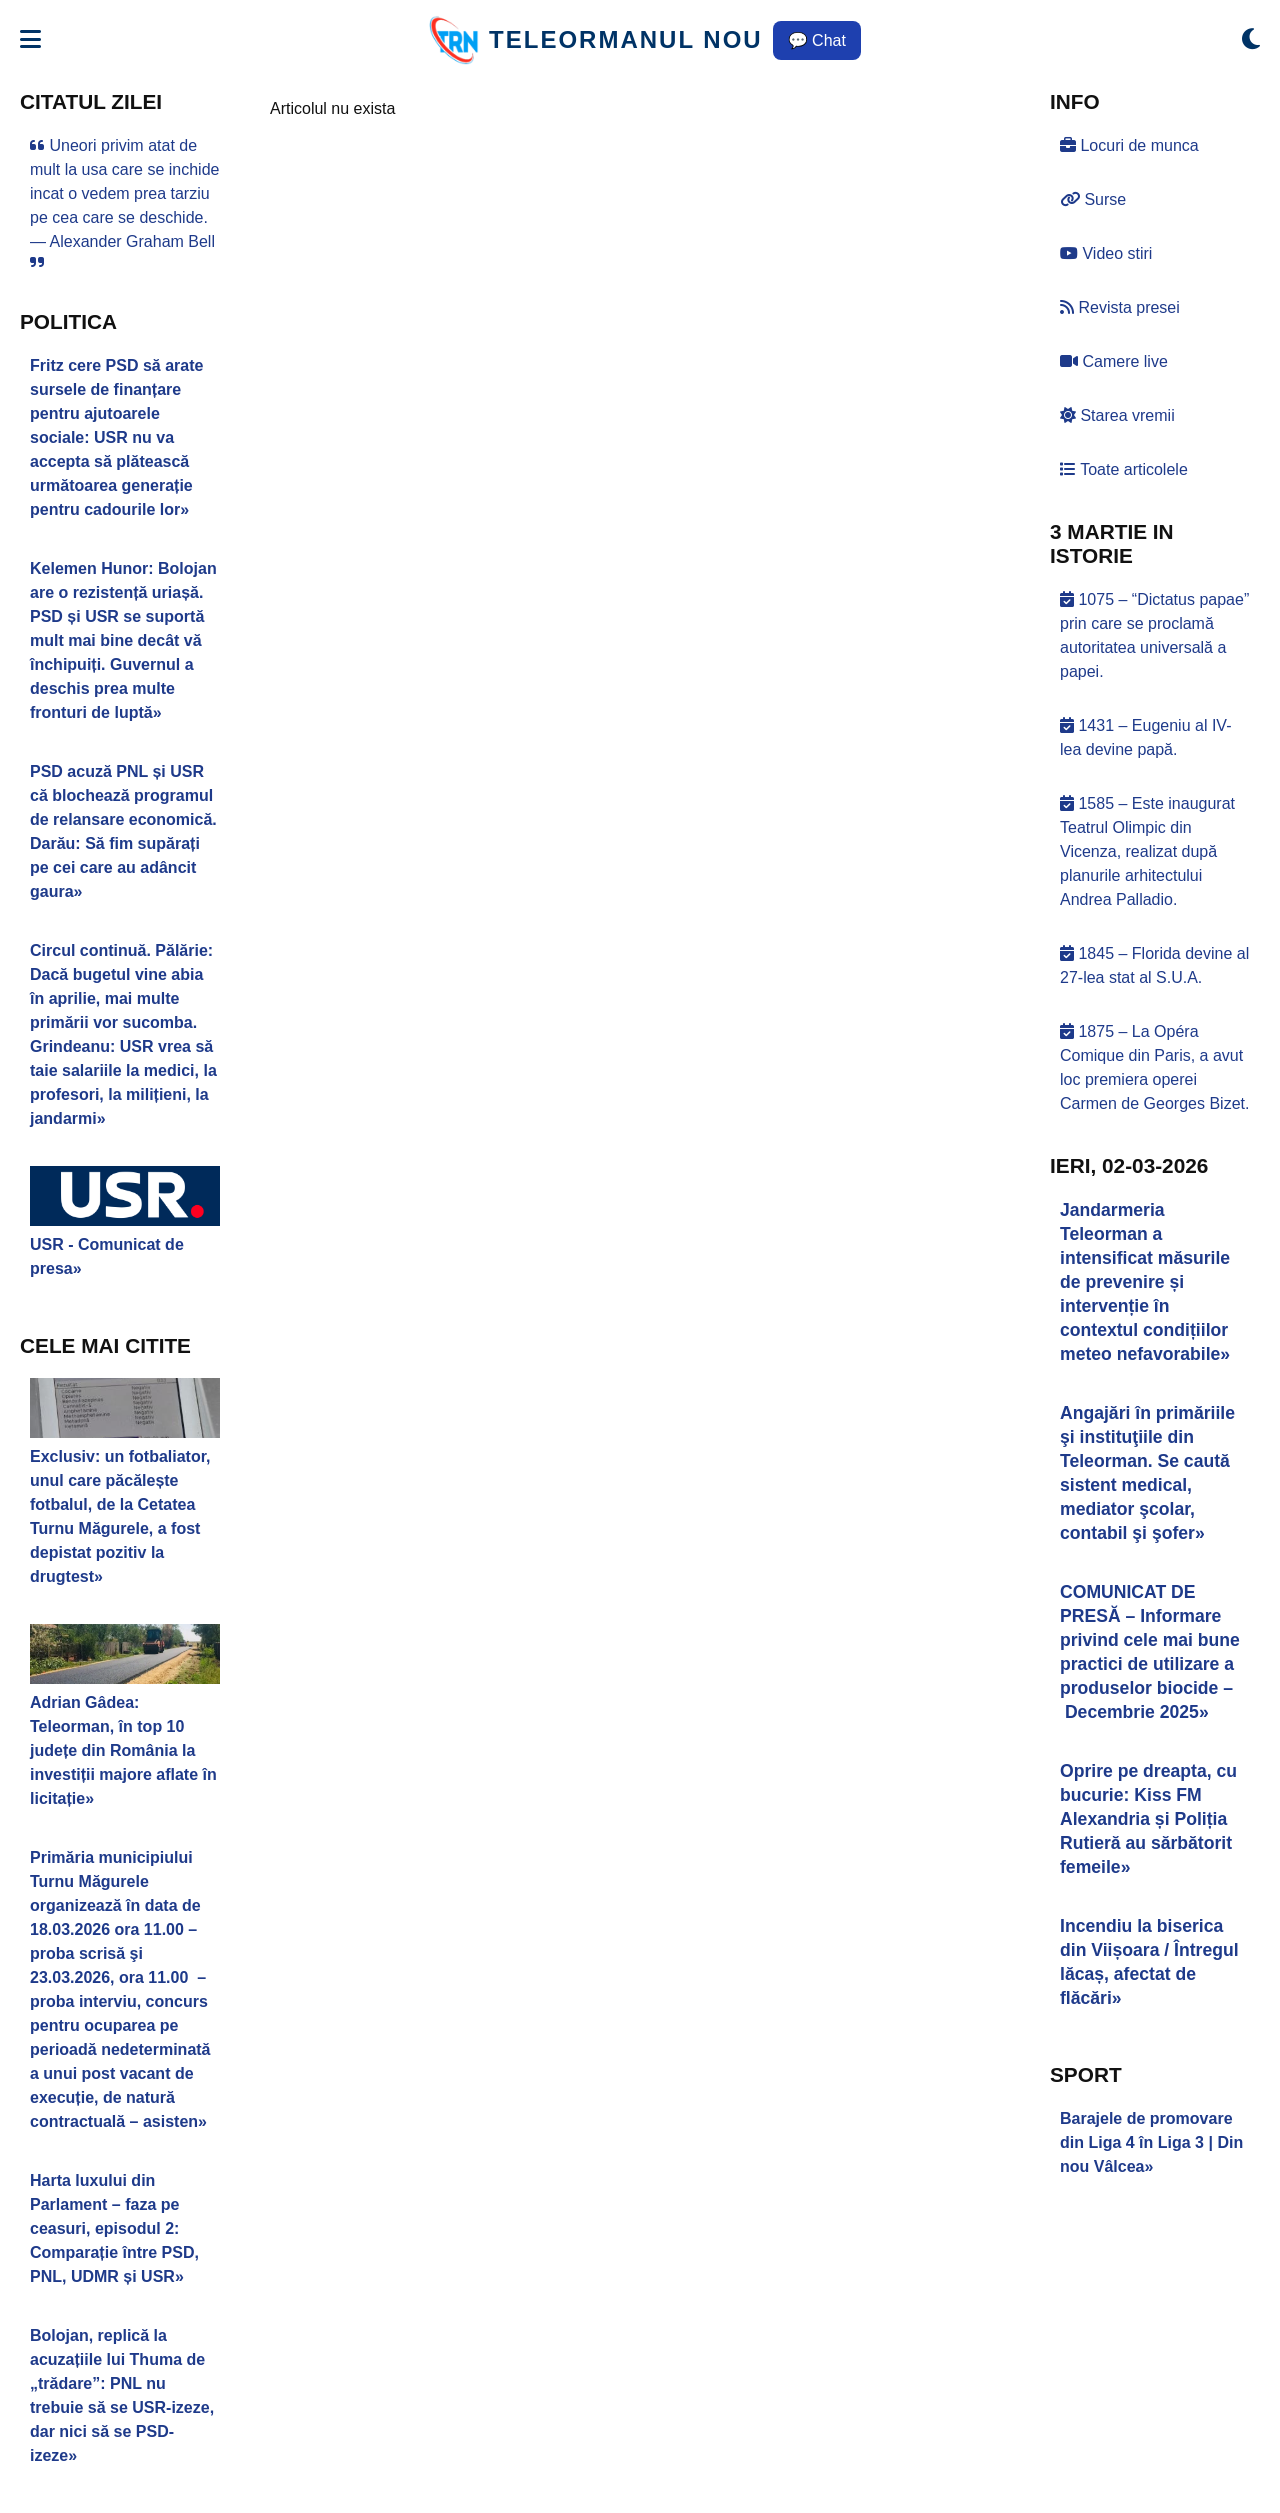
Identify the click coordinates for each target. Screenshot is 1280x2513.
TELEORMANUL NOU (626, 39)
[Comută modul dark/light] (1251, 40)
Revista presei (1120, 307)
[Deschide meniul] (30, 40)
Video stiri (1106, 253)
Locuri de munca (1129, 145)
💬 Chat (817, 40)
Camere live (1114, 361)
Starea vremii (1117, 415)
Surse (1093, 199)
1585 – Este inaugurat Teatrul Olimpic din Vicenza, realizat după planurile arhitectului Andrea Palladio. (1147, 851)
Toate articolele (1124, 469)
